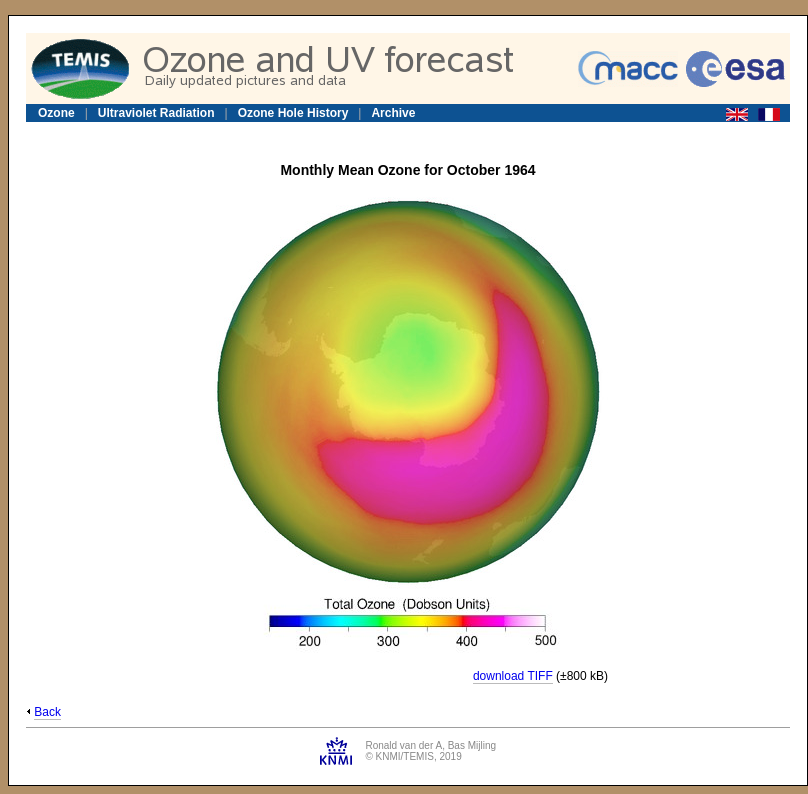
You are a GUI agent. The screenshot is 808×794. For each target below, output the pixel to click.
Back (47, 712)
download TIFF (513, 676)
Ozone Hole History (293, 113)
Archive (393, 113)
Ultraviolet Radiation (156, 113)
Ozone (56, 113)
